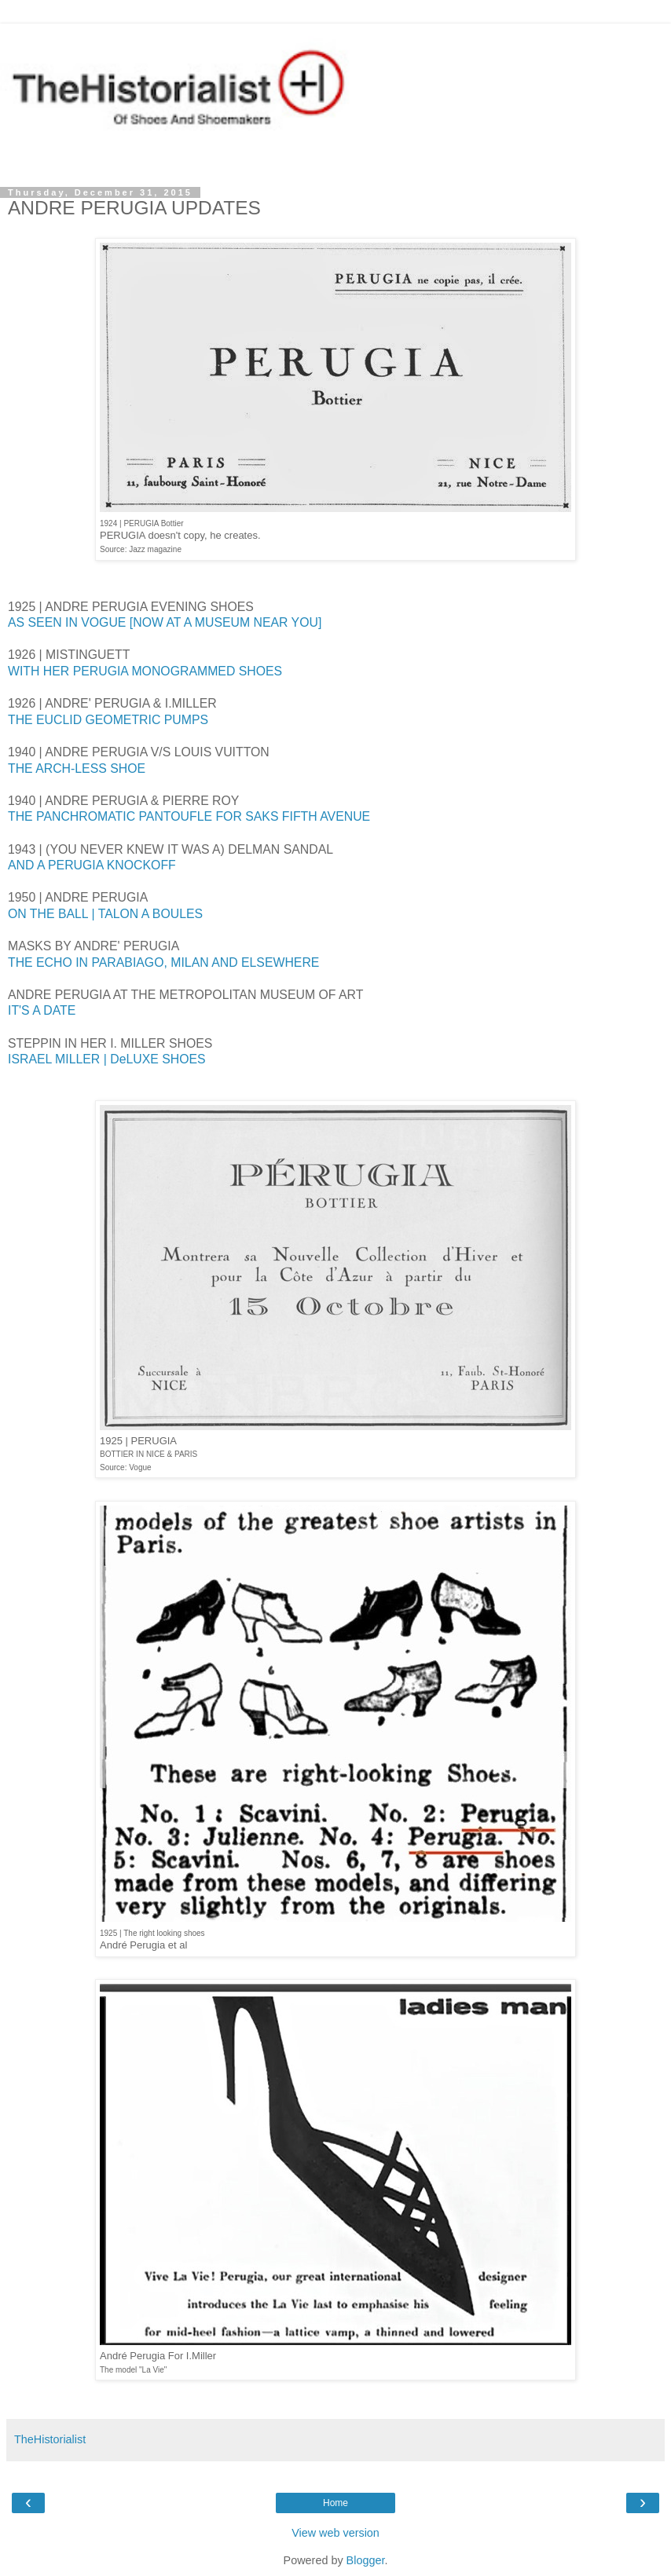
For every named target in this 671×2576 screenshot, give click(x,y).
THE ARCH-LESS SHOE (76, 768)
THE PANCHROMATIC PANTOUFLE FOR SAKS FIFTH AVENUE (189, 816)
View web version (336, 2533)
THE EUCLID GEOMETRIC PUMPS (108, 719)
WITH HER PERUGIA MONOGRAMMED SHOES (145, 671)
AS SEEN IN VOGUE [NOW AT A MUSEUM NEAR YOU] (164, 622)
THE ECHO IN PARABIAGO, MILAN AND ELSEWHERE (163, 962)
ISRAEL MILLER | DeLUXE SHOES (107, 1059)
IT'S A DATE (41, 1010)
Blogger (365, 2560)
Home (335, 2502)
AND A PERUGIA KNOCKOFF (92, 865)
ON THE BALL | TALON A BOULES (105, 913)
